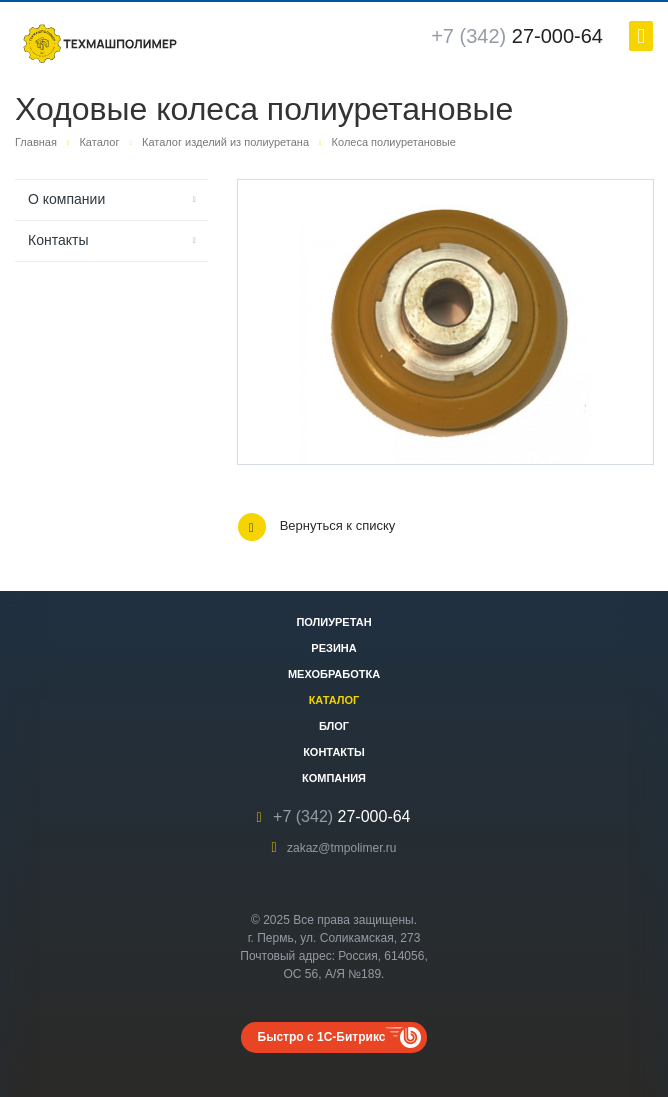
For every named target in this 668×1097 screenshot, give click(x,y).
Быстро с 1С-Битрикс (322, 1037)
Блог (334, 726)
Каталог (334, 700)
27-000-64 (517, 36)
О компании (66, 199)
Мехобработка (334, 674)
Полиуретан (333, 622)
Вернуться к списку (317, 527)
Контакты (58, 240)
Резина (333, 648)
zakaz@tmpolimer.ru (342, 848)
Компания (334, 778)
